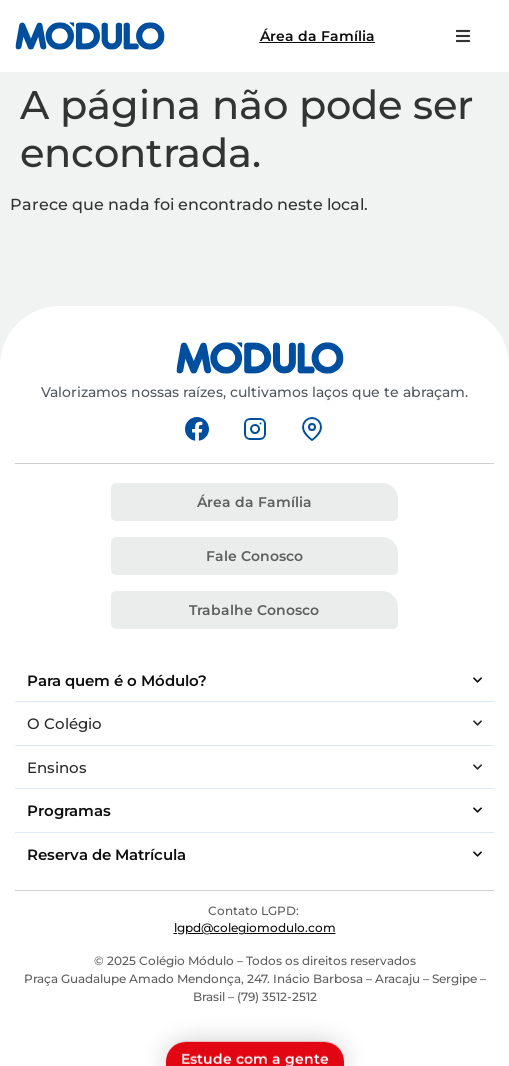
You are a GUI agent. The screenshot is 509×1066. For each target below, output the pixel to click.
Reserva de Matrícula (254, 854)
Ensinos (254, 767)
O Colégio (254, 723)
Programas (254, 810)
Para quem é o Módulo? (254, 680)
